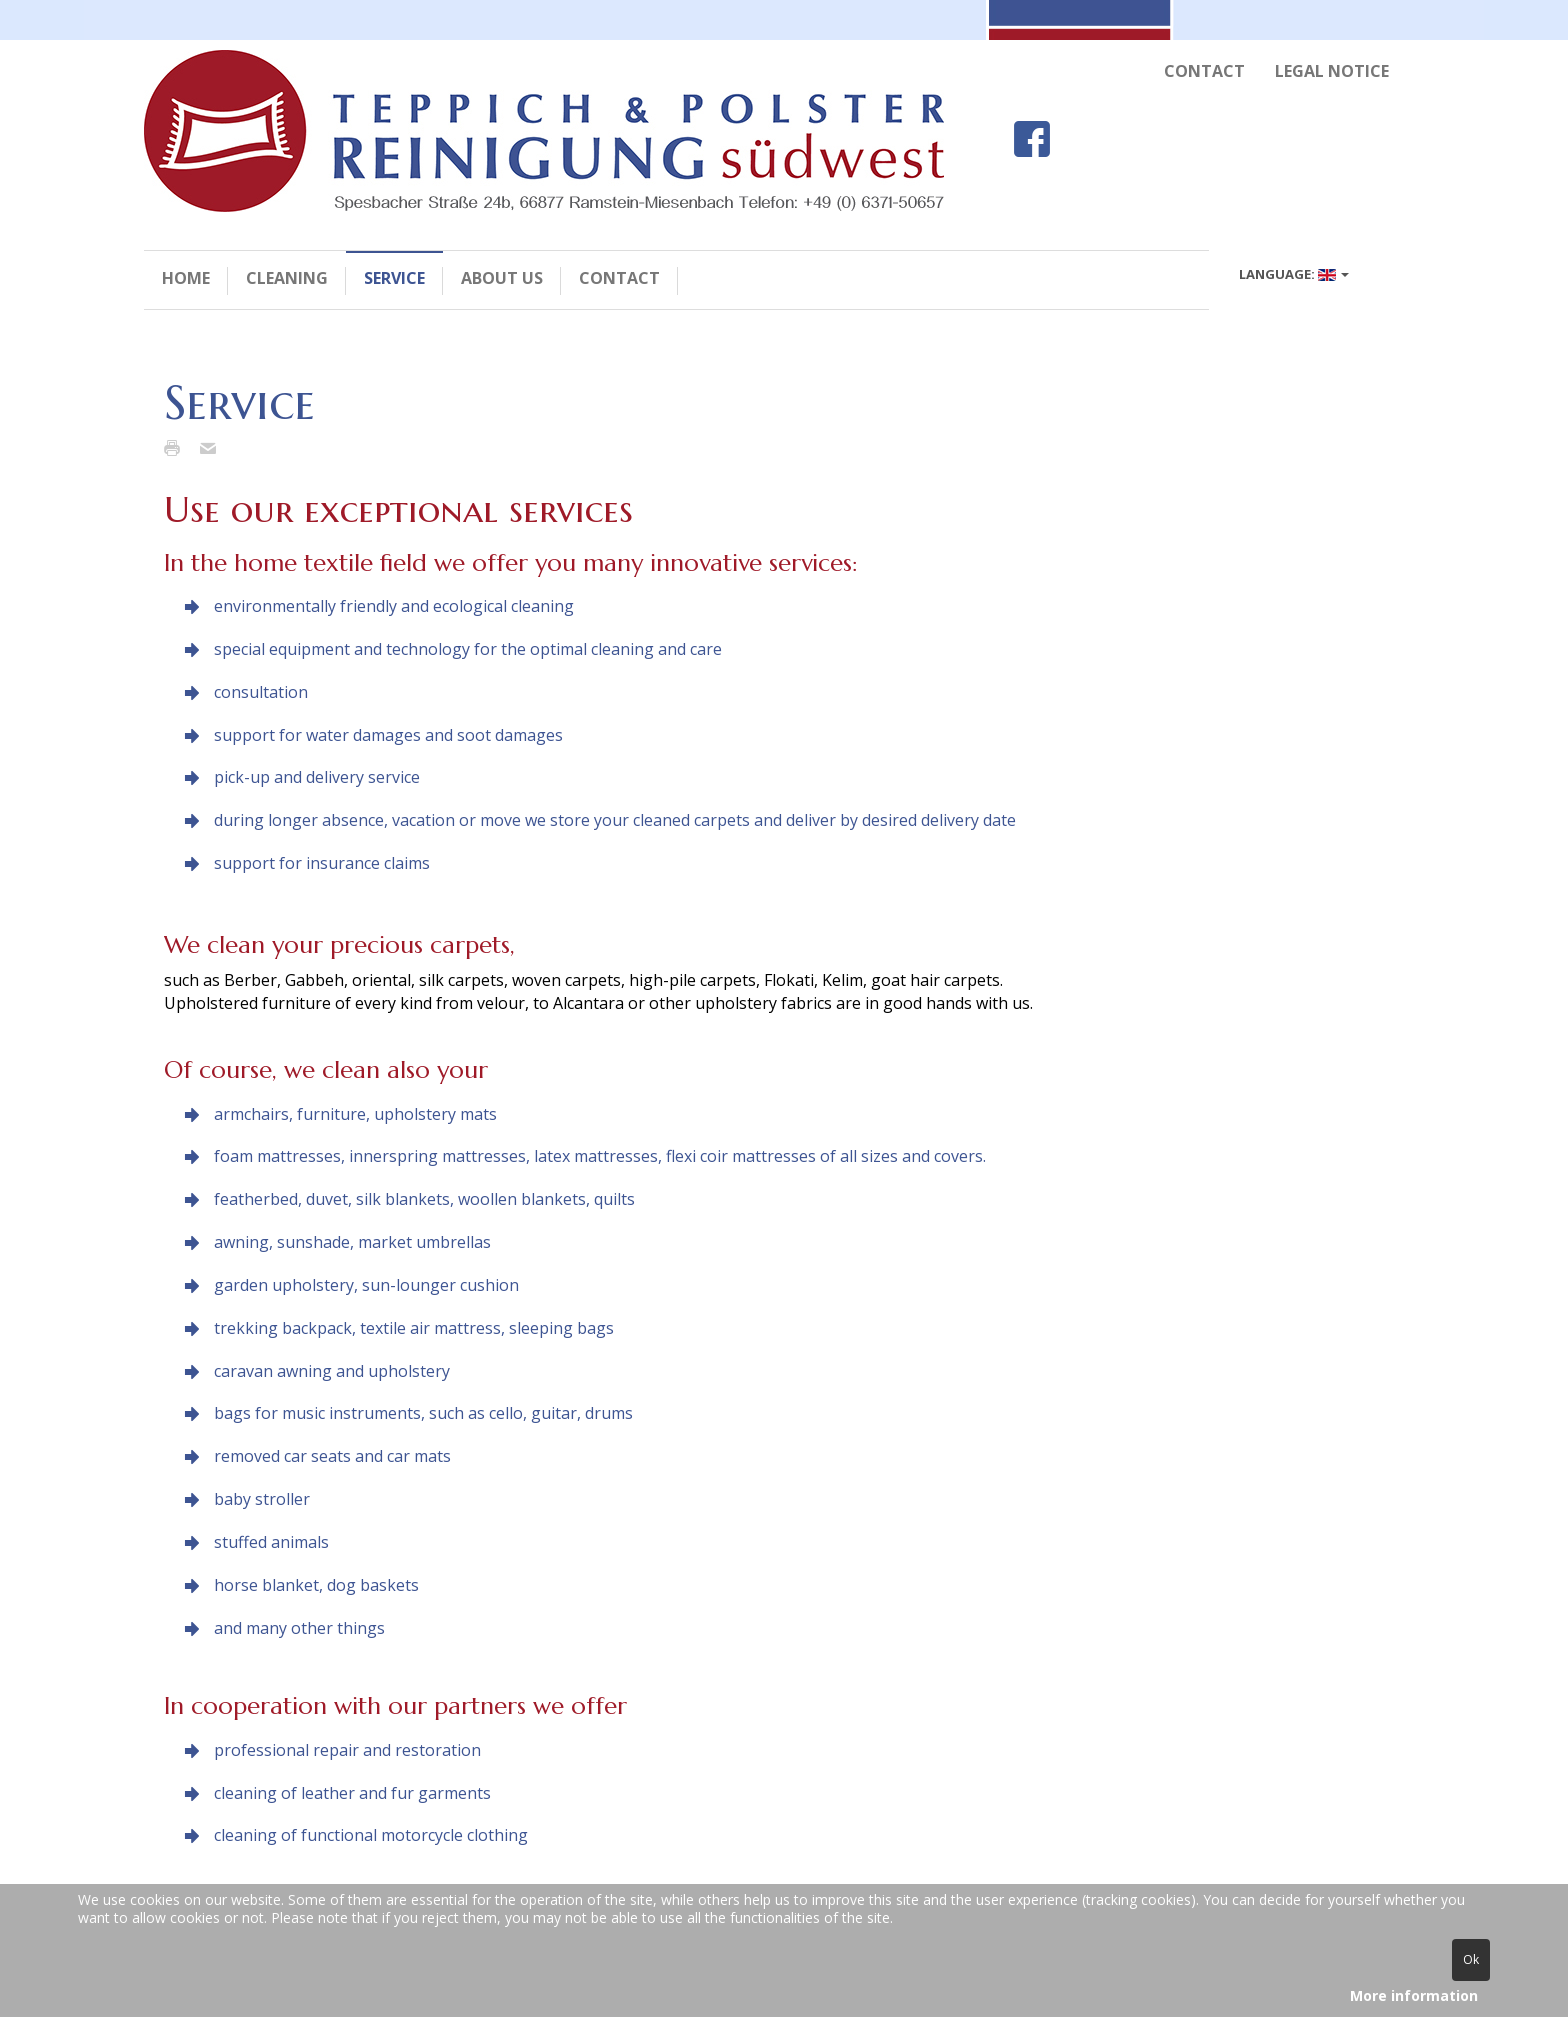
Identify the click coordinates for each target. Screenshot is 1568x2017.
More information (1414, 1995)
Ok (1471, 1959)
